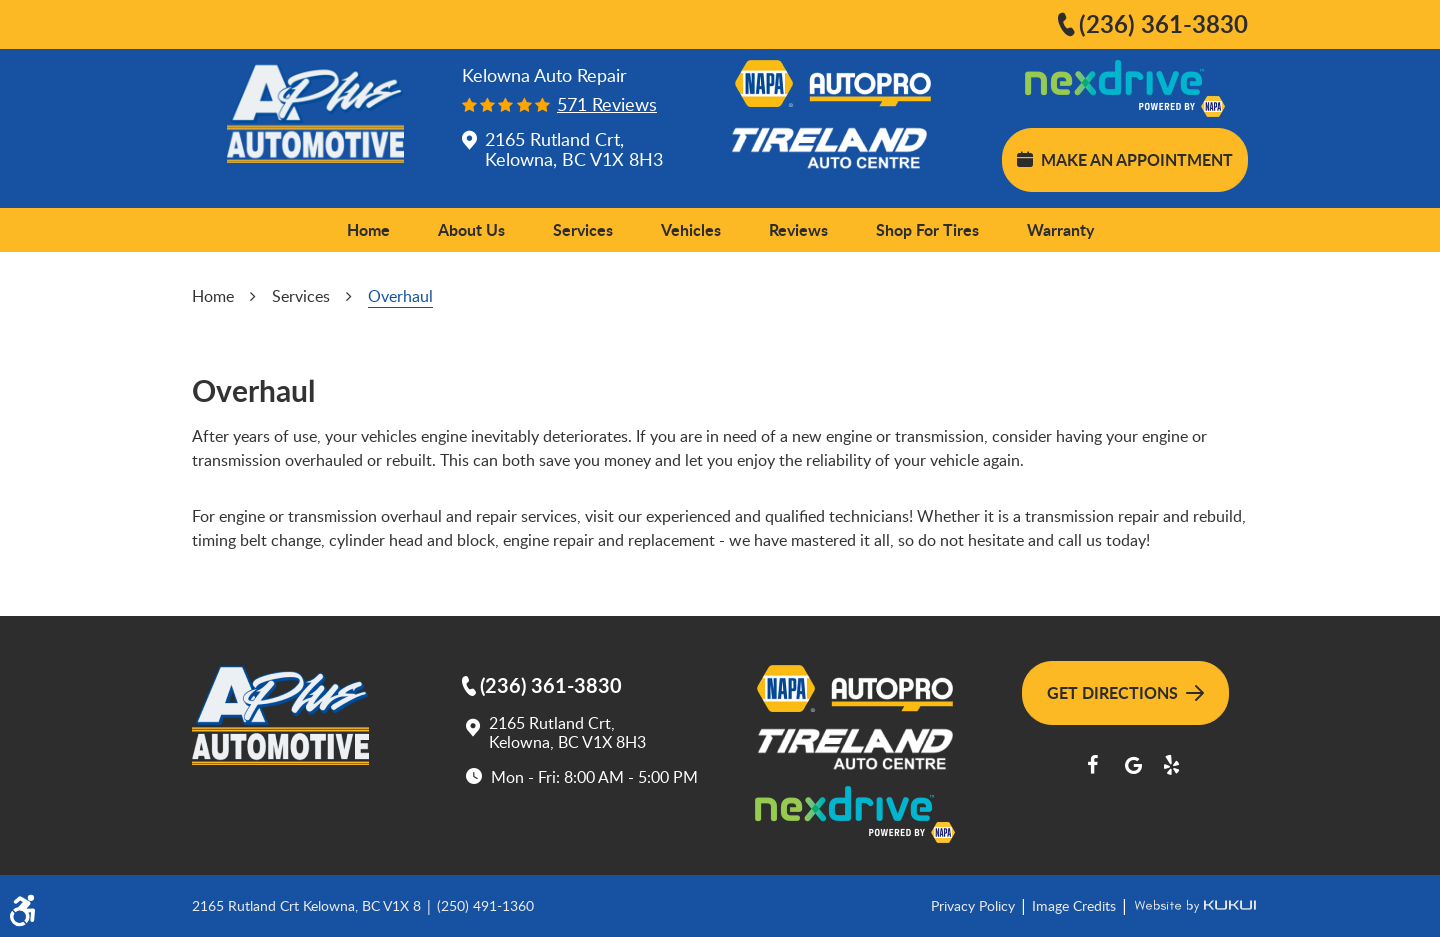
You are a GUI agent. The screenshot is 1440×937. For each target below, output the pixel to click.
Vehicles (691, 229)
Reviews (798, 229)
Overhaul (400, 296)
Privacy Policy (975, 905)
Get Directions (1125, 692)
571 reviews (607, 104)
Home (368, 229)
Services (583, 229)
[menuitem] (368, 230)
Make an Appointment (1125, 159)
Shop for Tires (927, 229)
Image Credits (1076, 905)
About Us (471, 229)
